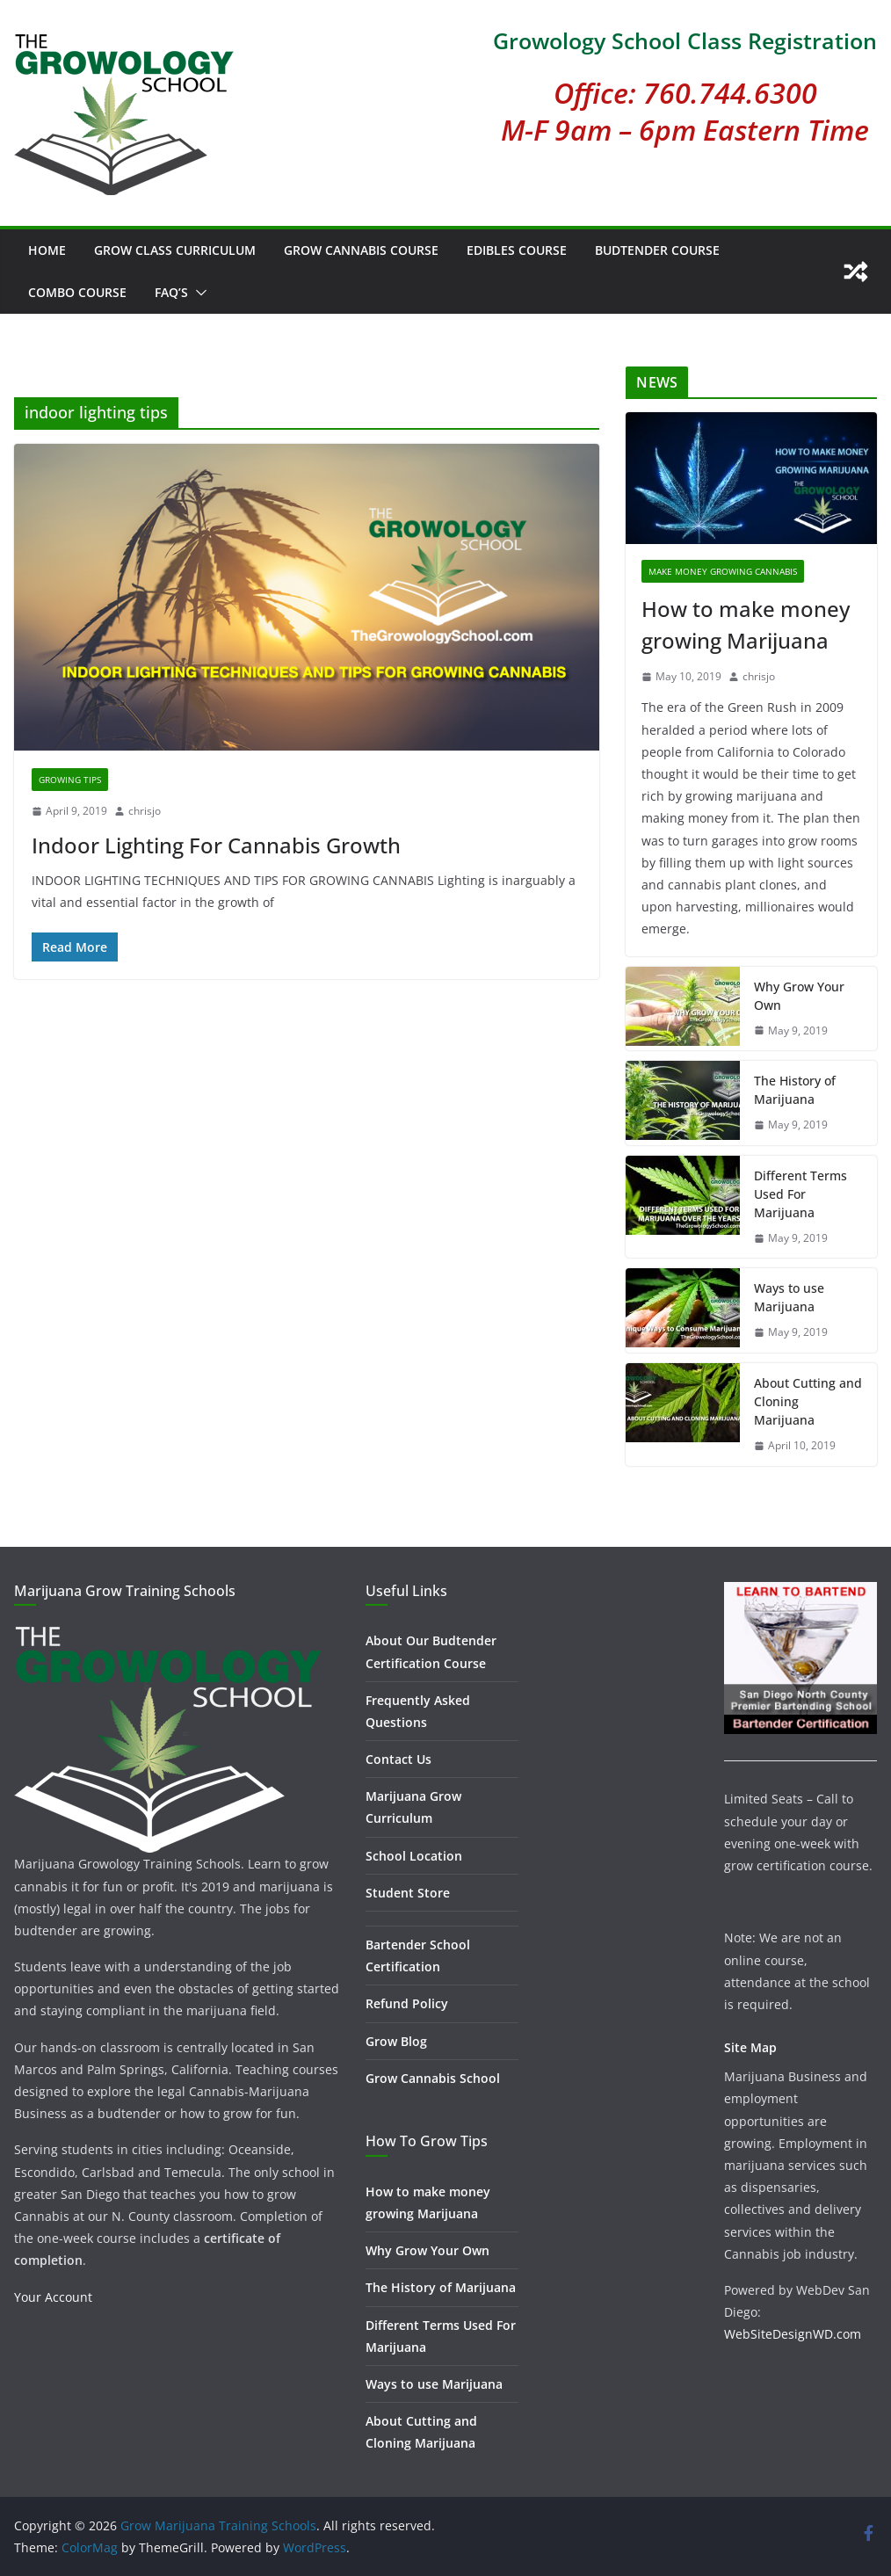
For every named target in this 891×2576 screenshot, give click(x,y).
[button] (197, 292)
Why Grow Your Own (799, 995)
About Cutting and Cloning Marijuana (808, 1401)
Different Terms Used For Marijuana (800, 1194)
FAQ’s (171, 292)
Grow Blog (396, 2041)
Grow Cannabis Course (361, 250)
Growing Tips (70, 779)
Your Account (53, 2297)
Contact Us (398, 1759)
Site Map (750, 2047)
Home (47, 250)
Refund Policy (407, 2003)
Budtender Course (657, 250)
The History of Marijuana (795, 1089)
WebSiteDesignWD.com (792, 2334)
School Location (414, 1855)
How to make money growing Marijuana (745, 624)
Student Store (408, 1892)
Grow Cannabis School (433, 2078)
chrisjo (144, 810)
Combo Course (77, 292)
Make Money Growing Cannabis (722, 571)
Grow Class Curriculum (175, 250)
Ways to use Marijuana (789, 1297)
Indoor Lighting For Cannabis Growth (216, 845)
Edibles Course (517, 250)
